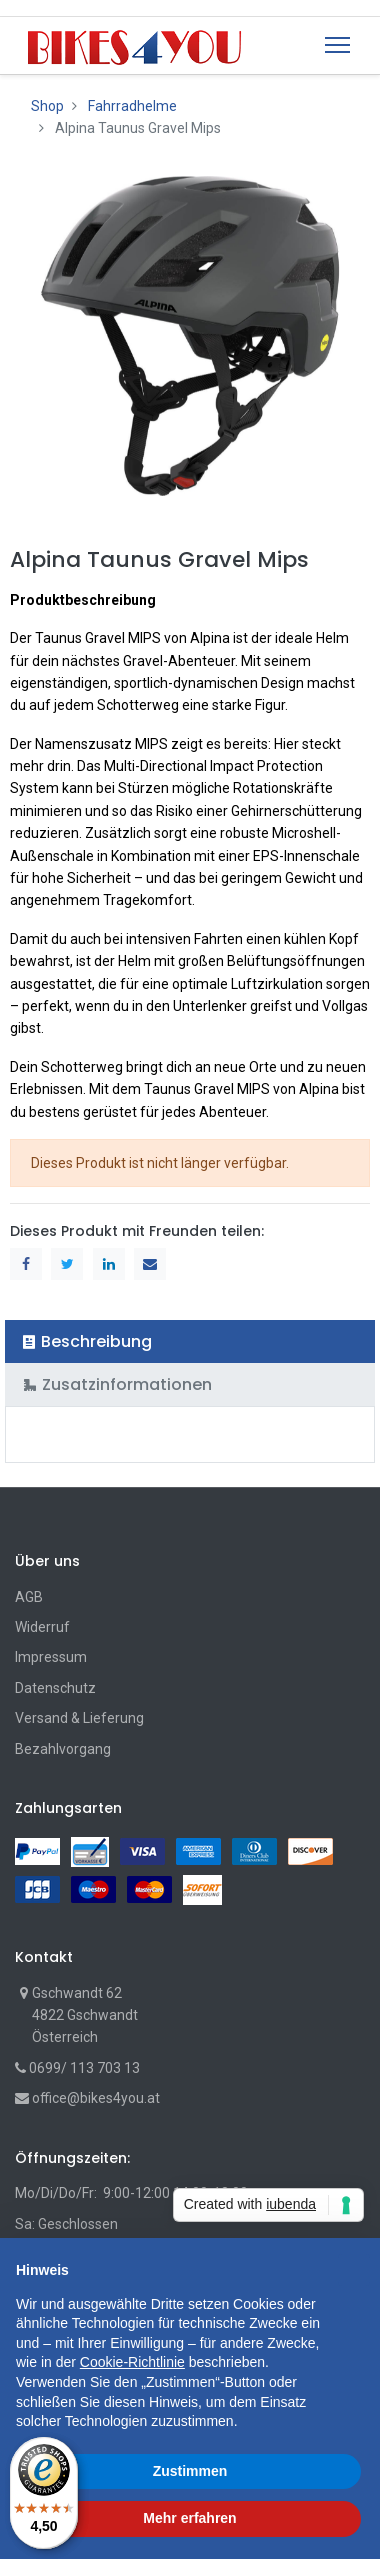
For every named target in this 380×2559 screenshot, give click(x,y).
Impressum (51, 1657)
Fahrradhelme (132, 106)
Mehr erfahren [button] (189, 2518)
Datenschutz (55, 1688)
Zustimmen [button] (190, 2471)
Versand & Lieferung (79, 1718)
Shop (47, 106)
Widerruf (42, 1627)
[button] (354, 2270)
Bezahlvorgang (63, 1749)
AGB (29, 1597)
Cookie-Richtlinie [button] (132, 2362)
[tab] (190, 1341)
